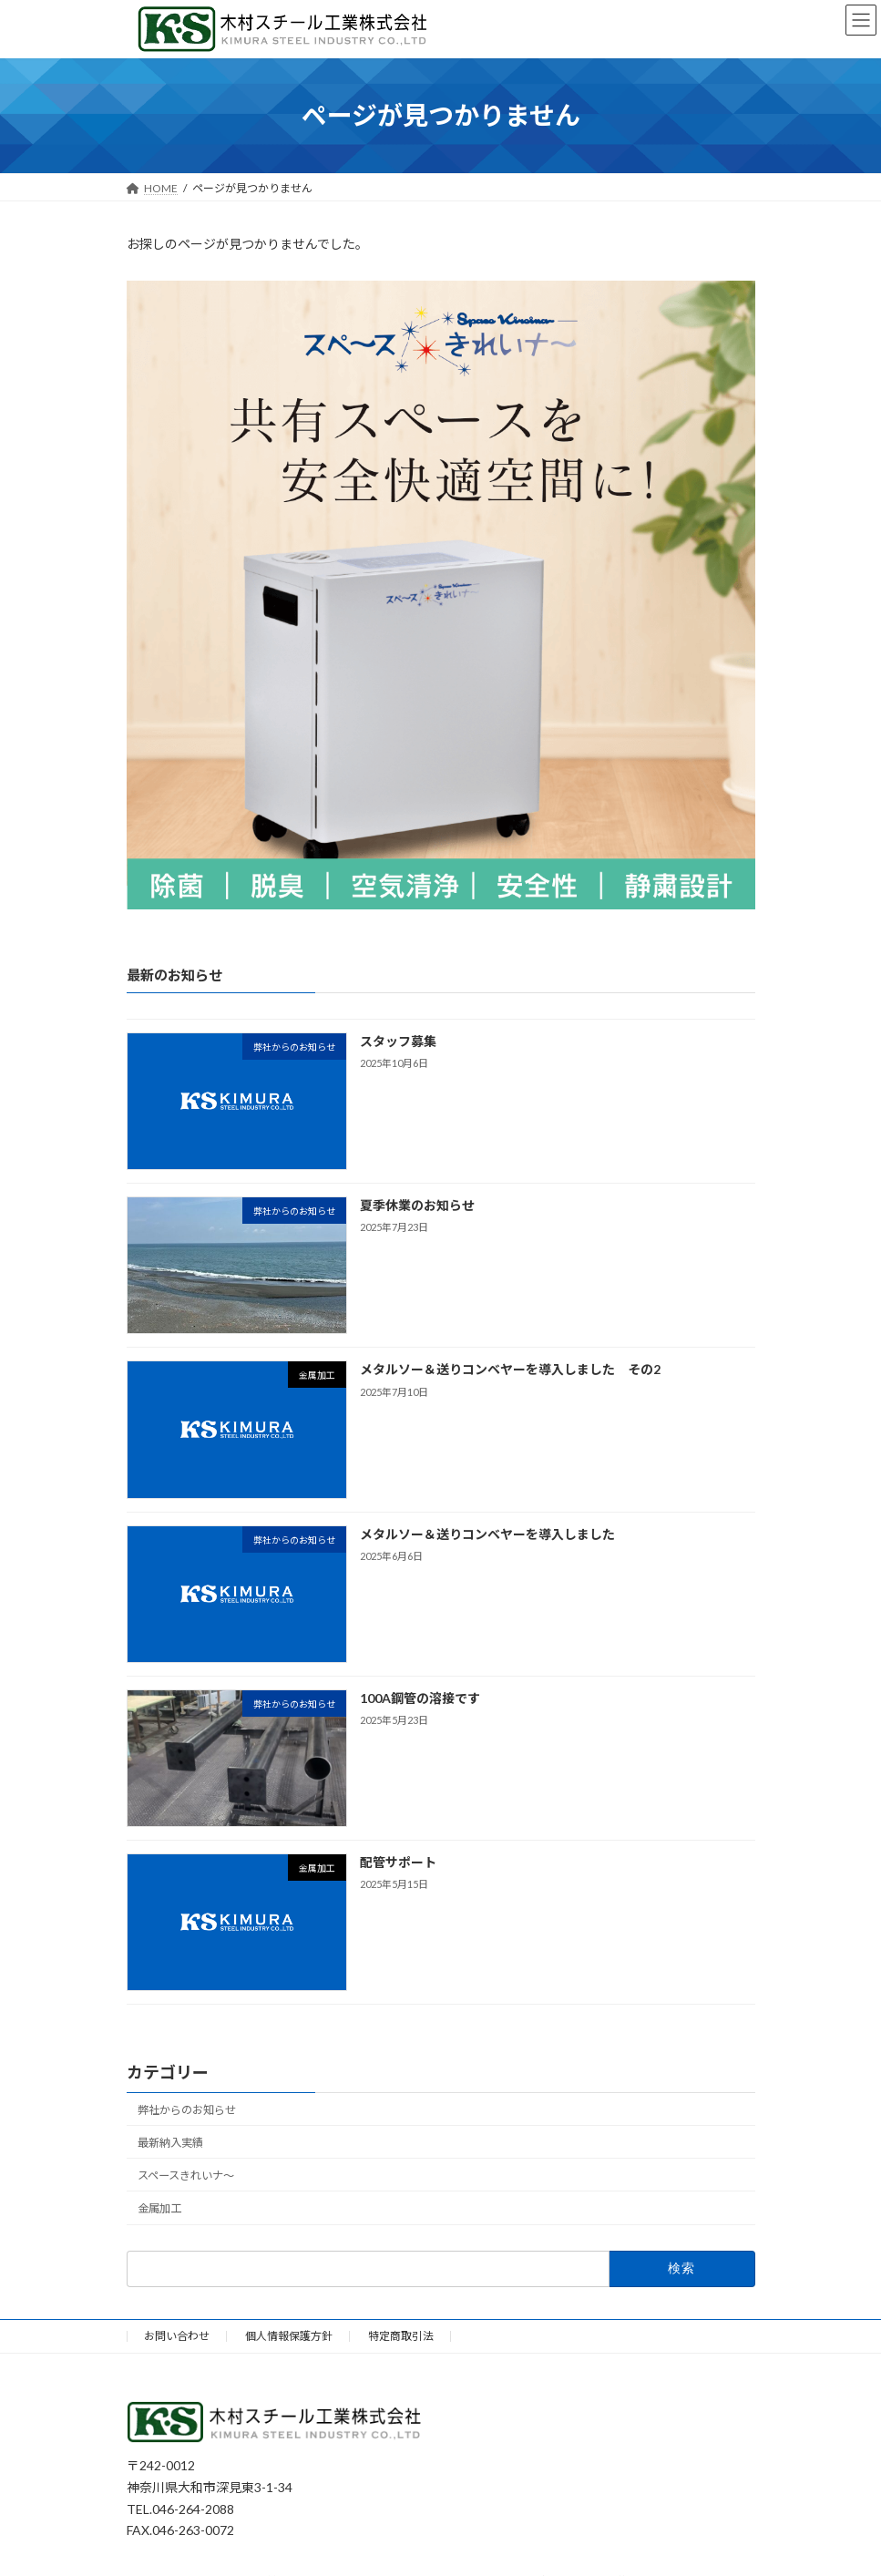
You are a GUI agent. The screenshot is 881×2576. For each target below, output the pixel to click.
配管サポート (397, 1862)
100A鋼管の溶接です (419, 1698)
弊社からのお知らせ (187, 2109)
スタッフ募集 (403, 1041)
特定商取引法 (401, 2336)
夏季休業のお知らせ (416, 1205)
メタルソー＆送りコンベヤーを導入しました (486, 1533)
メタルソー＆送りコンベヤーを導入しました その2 (509, 1369)
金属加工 (159, 2208)
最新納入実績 (170, 2143)
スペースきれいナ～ (186, 2175)
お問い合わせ (177, 2336)
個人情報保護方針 (289, 2336)
